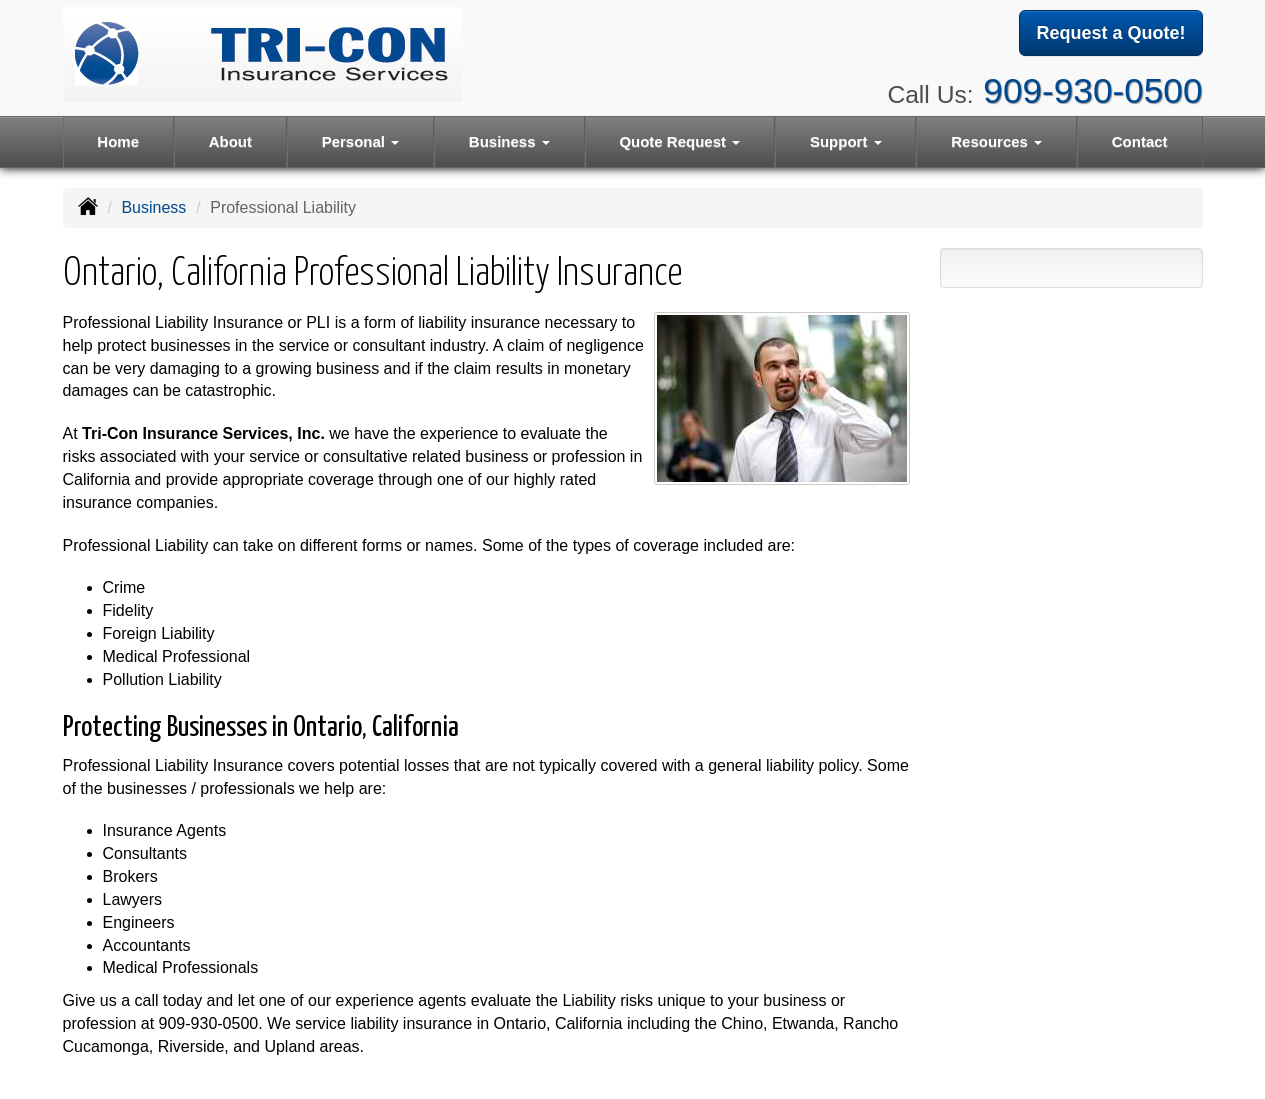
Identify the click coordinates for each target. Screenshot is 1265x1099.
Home (118, 141)
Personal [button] (361, 141)
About (230, 141)
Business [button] (509, 141)
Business (153, 207)
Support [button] (846, 141)
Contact (1140, 141)
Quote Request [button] (679, 141)
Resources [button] (996, 141)
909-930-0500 (1092, 90)
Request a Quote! (1110, 33)
